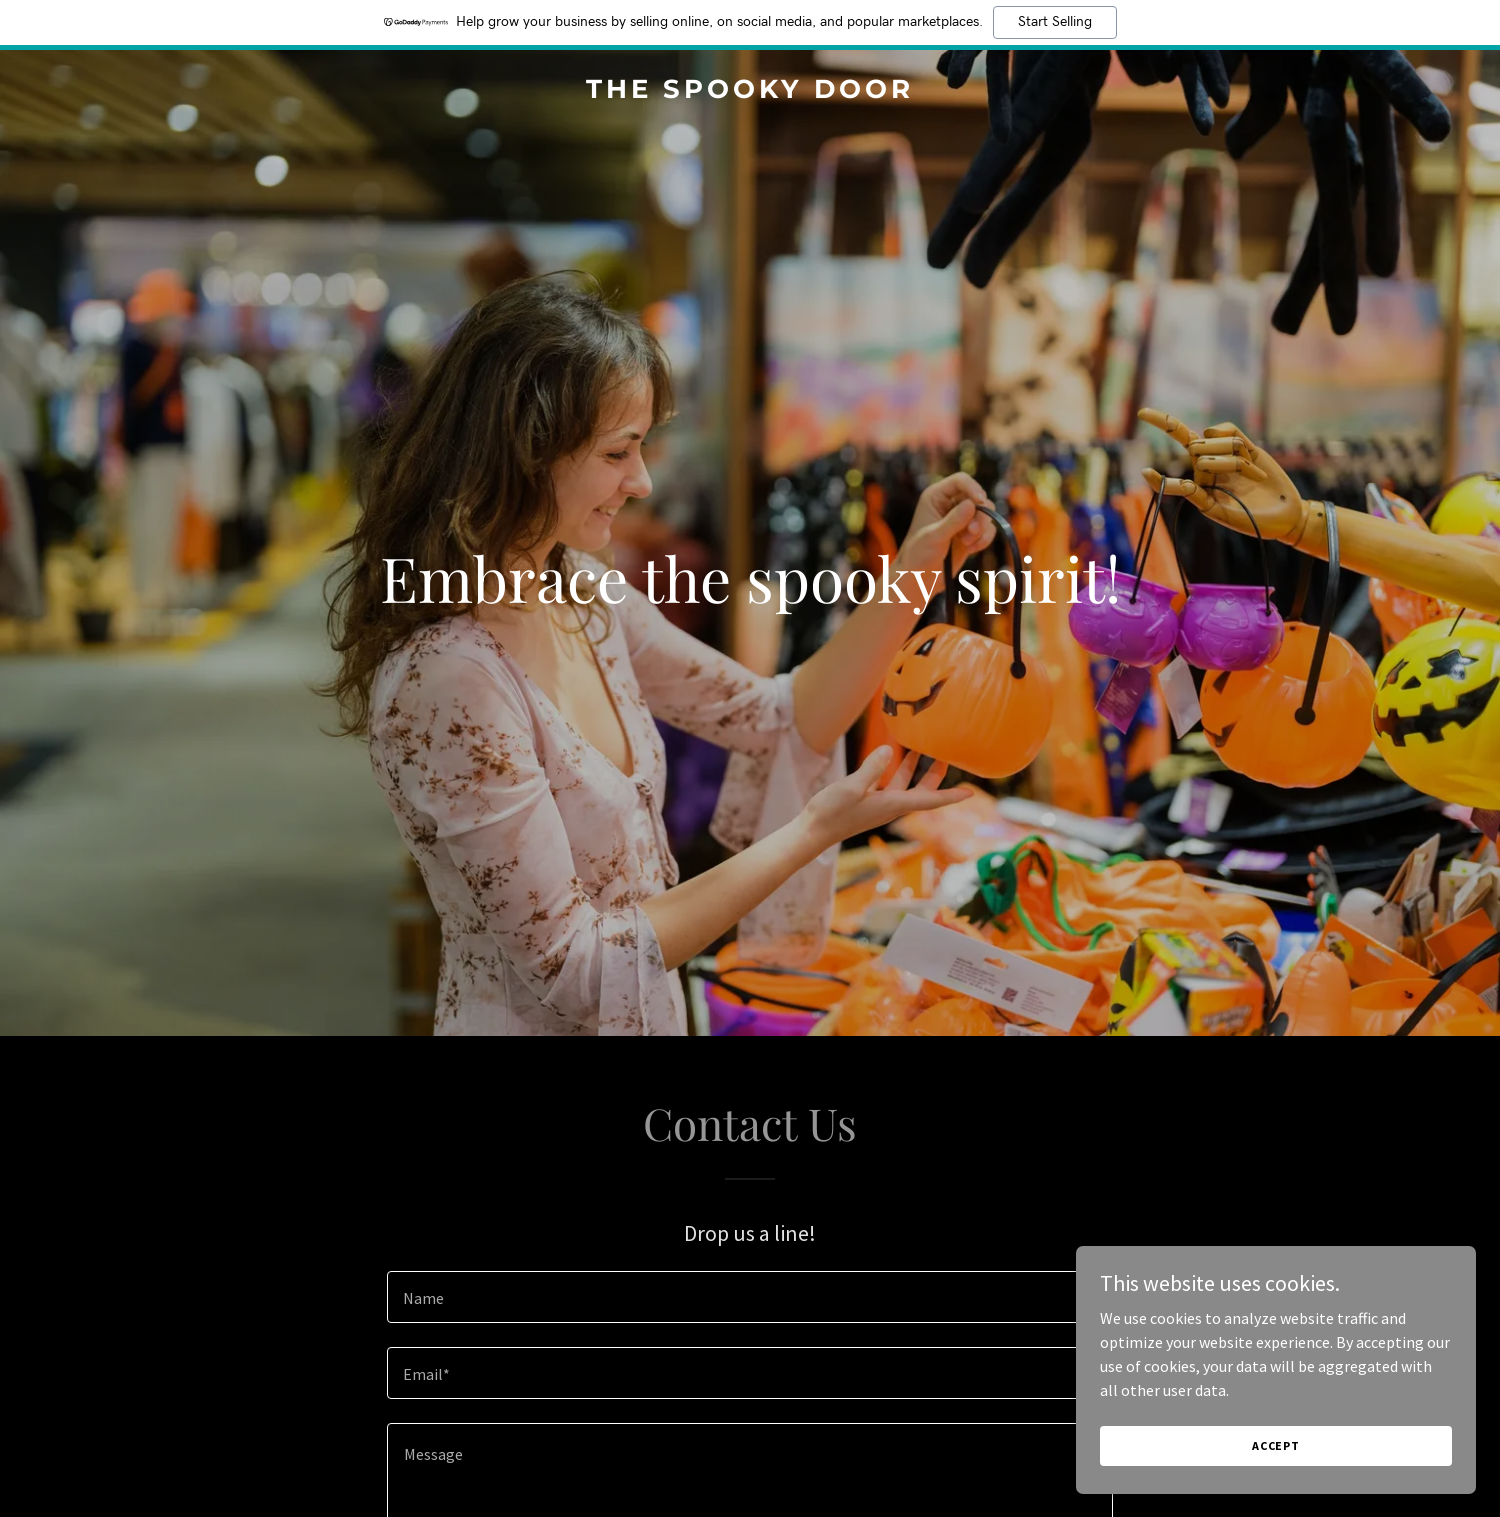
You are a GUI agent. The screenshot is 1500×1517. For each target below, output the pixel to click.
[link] (750, 92)
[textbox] (749, 1297)
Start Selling (1055, 22)
